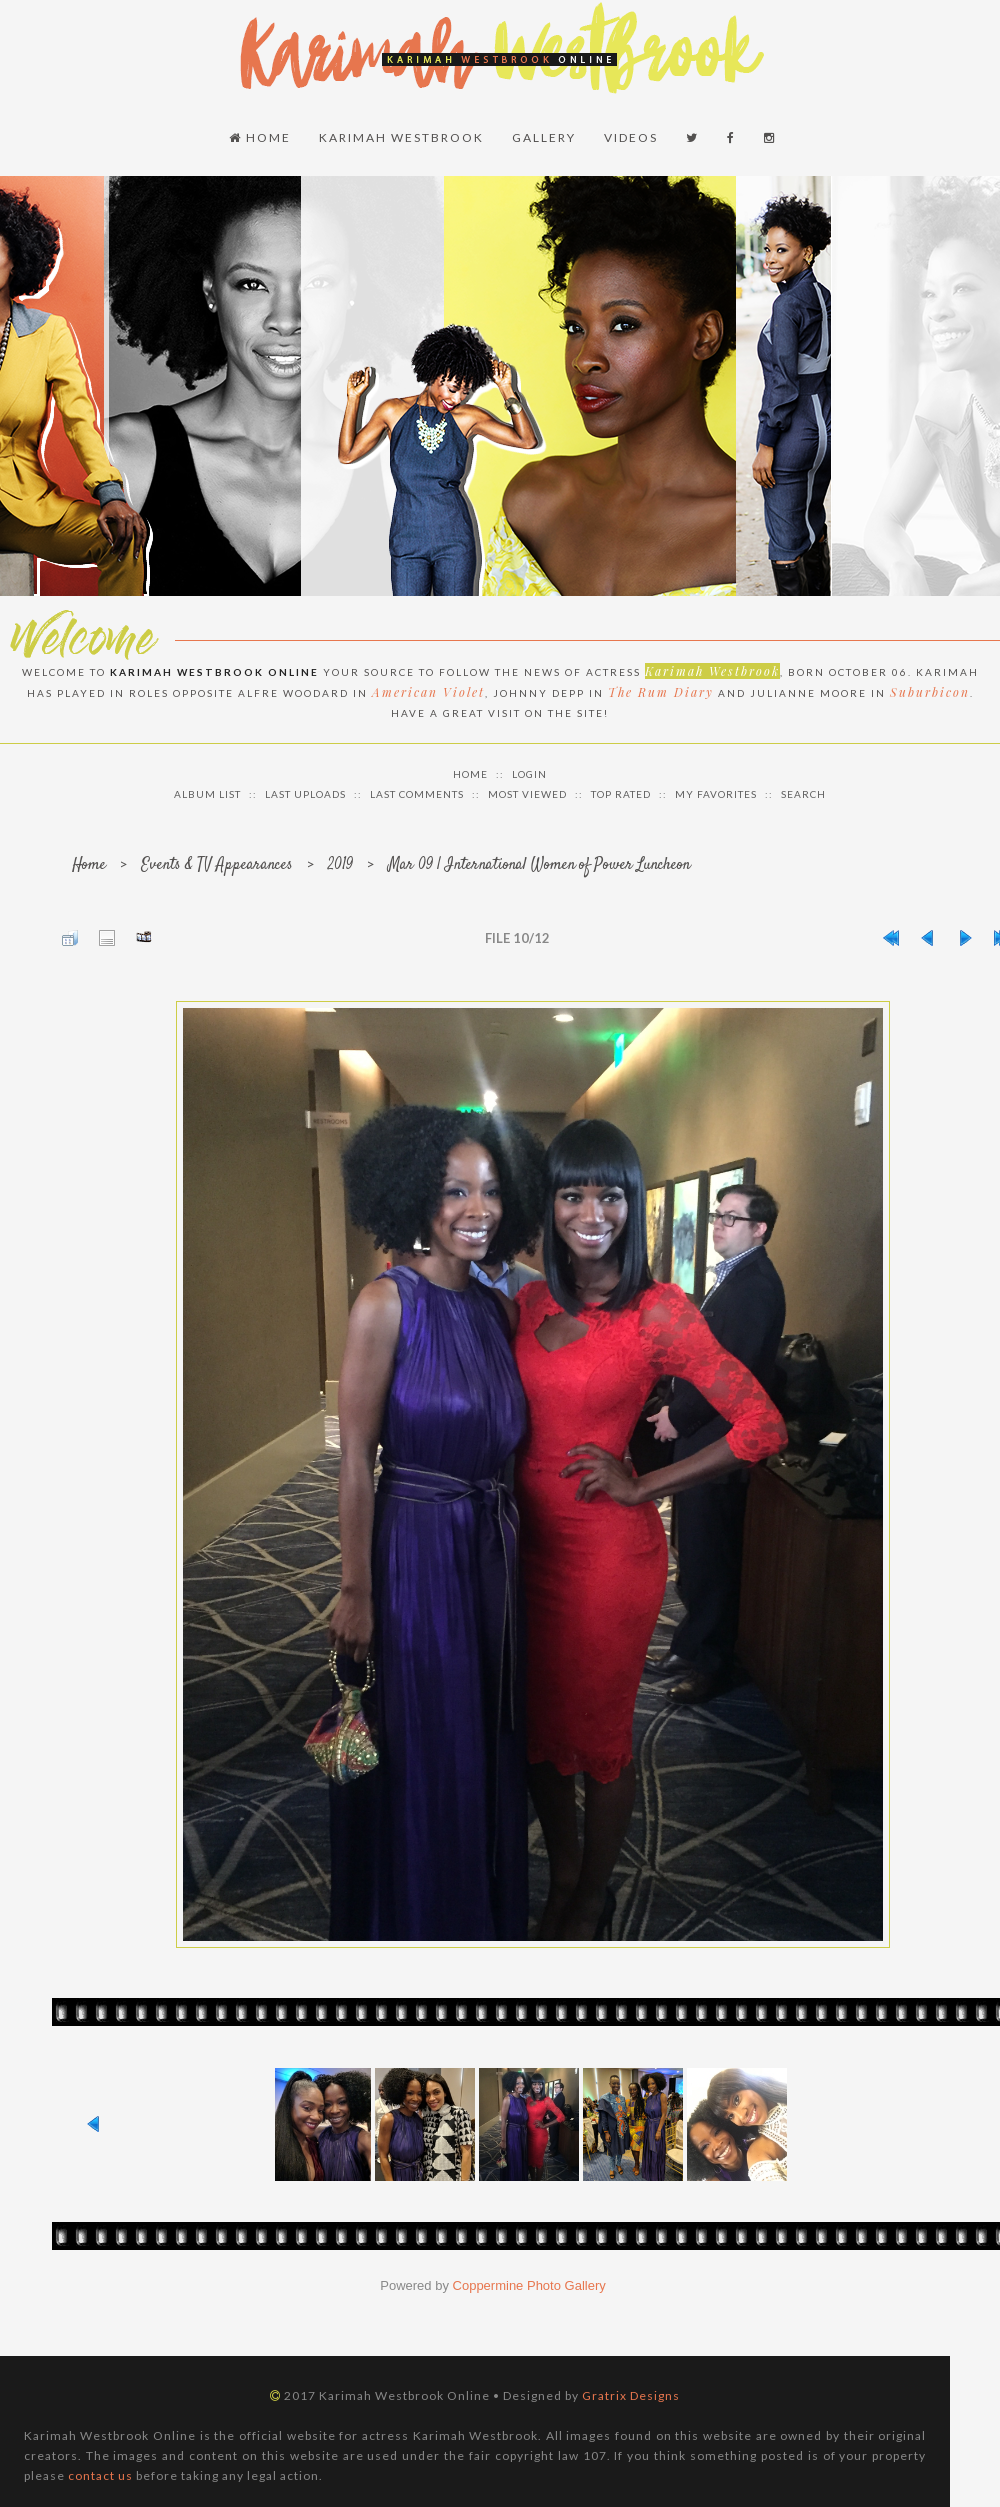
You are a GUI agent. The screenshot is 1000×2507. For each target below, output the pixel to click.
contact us (100, 2475)
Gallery (544, 137)
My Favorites (716, 794)
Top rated (621, 794)
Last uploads (305, 794)
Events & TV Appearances (217, 865)
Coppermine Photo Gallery (529, 2285)
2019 (340, 865)
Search (803, 794)
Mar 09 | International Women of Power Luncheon (539, 865)
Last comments (417, 794)
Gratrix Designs (631, 2395)
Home (260, 137)
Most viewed (527, 794)
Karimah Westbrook (401, 137)
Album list (207, 794)
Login (529, 774)
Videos (631, 137)
